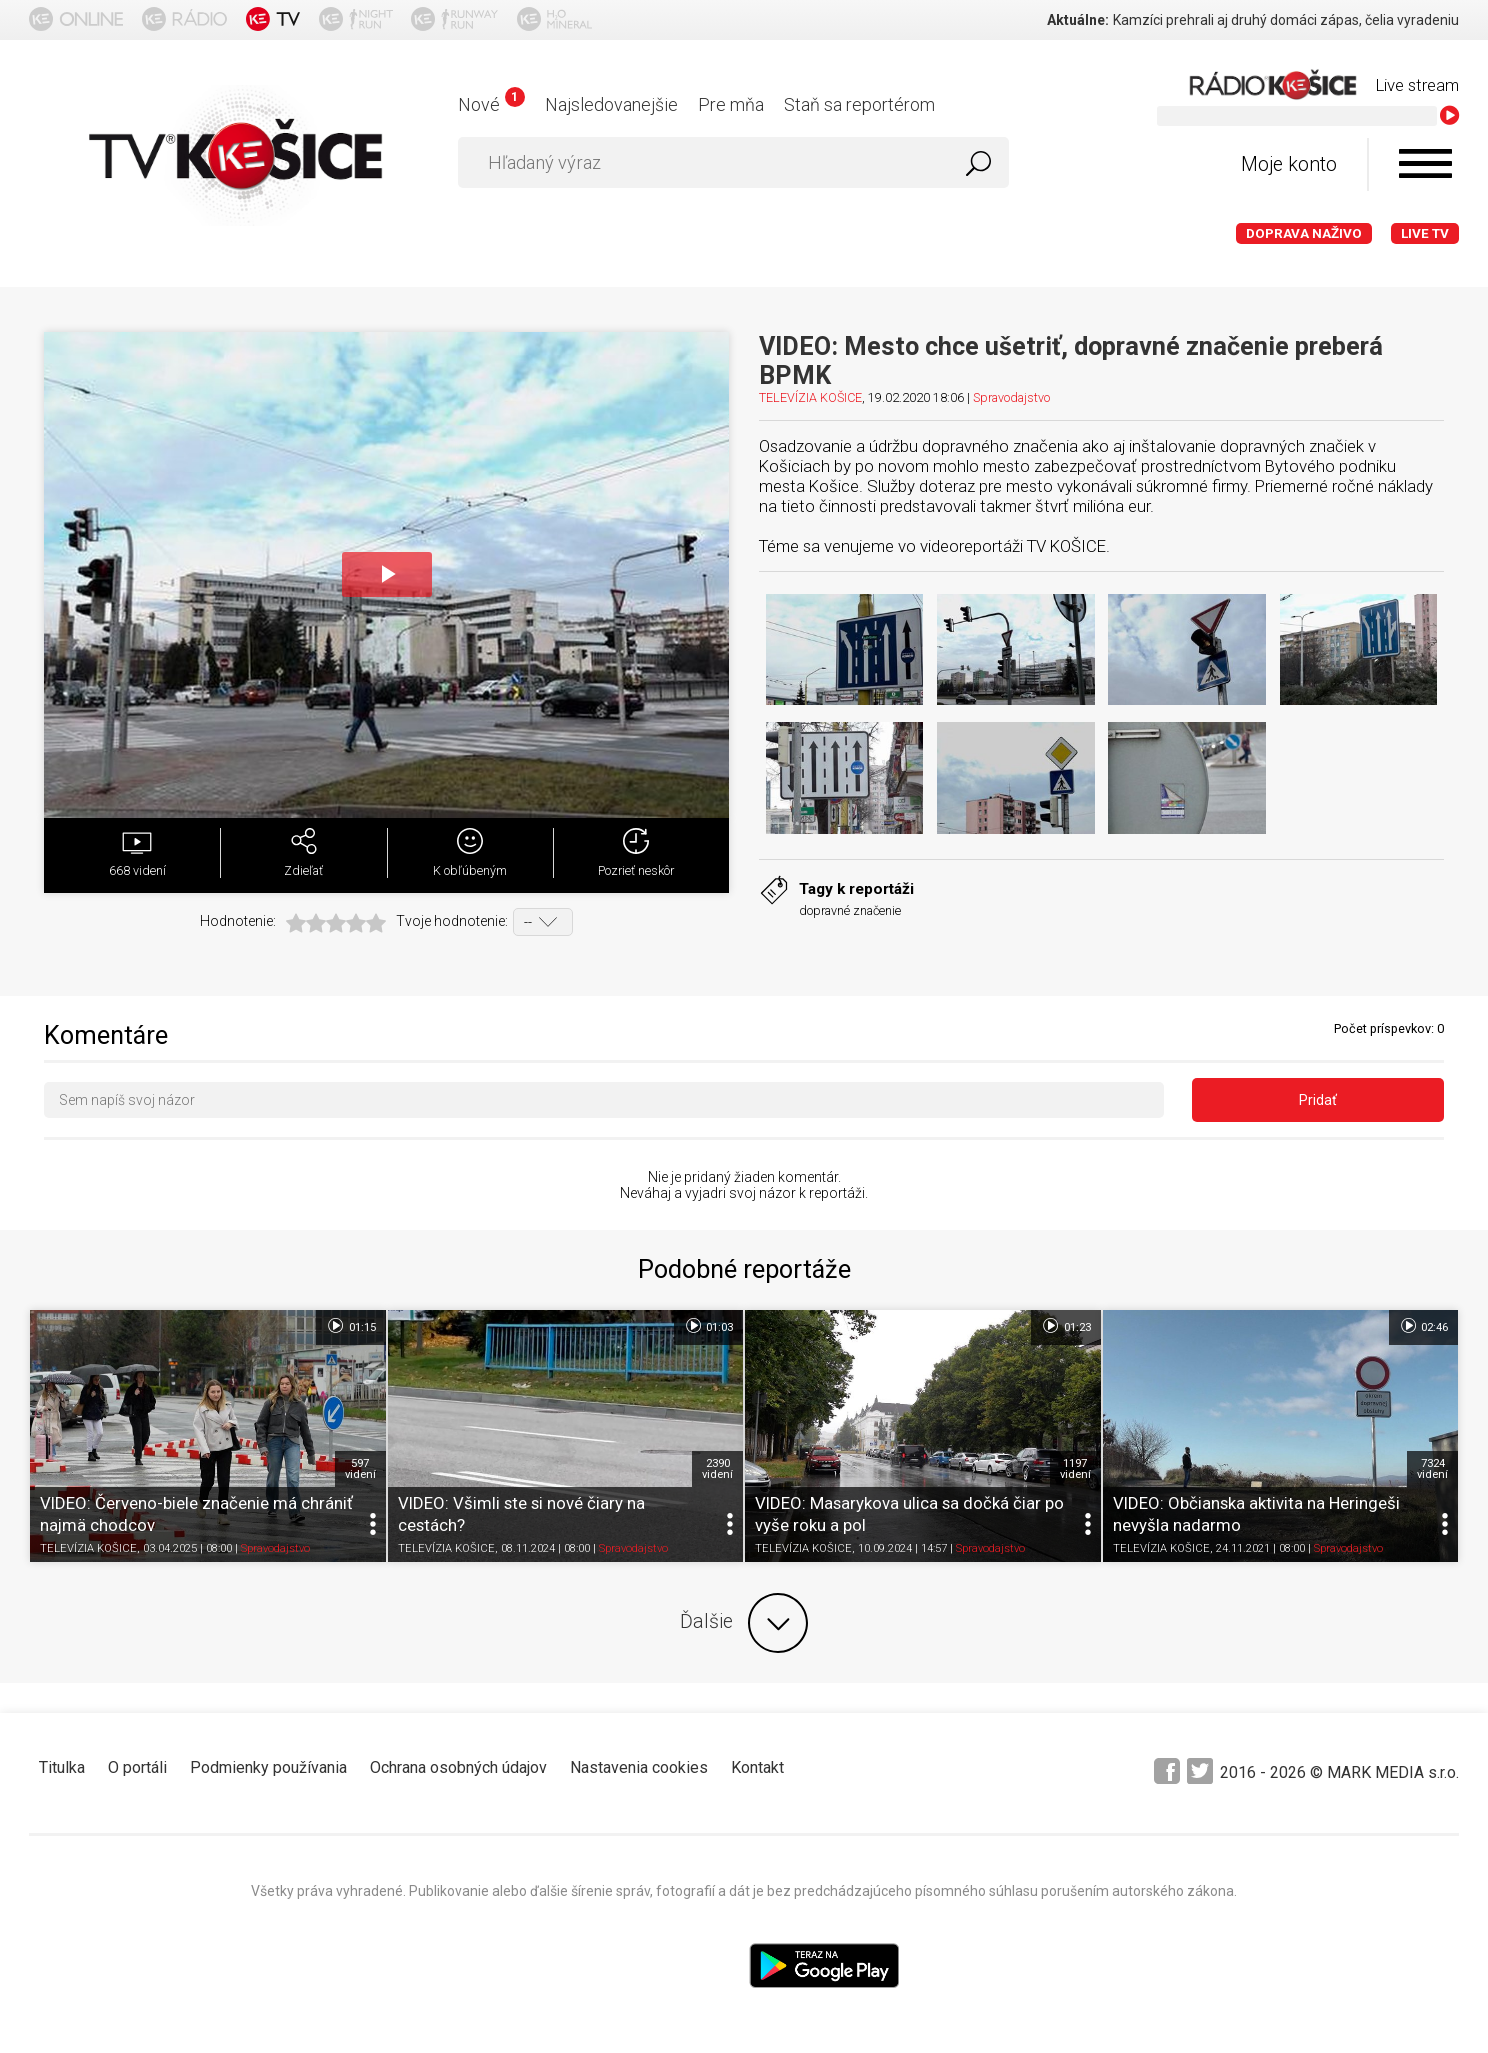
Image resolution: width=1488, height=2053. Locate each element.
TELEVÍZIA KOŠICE (810, 397)
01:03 (708, 1326)
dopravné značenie (850, 910)
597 (360, 1469)
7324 (1432, 1469)
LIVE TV (1425, 233)
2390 (717, 1469)
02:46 (1423, 1326)
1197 (1075, 1469)
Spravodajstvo (1011, 397)
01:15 (350, 1326)
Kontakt (757, 1767)
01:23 (1065, 1326)
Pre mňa (731, 104)
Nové (491, 104)
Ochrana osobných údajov (458, 1767)
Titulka (62, 1767)
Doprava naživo (1304, 233)
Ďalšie (744, 1623)
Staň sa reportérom (859, 104)
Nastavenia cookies (639, 1767)
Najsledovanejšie (611, 104)
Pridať (1318, 1100)
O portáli (137, 1767)
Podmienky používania (268, 1767)
